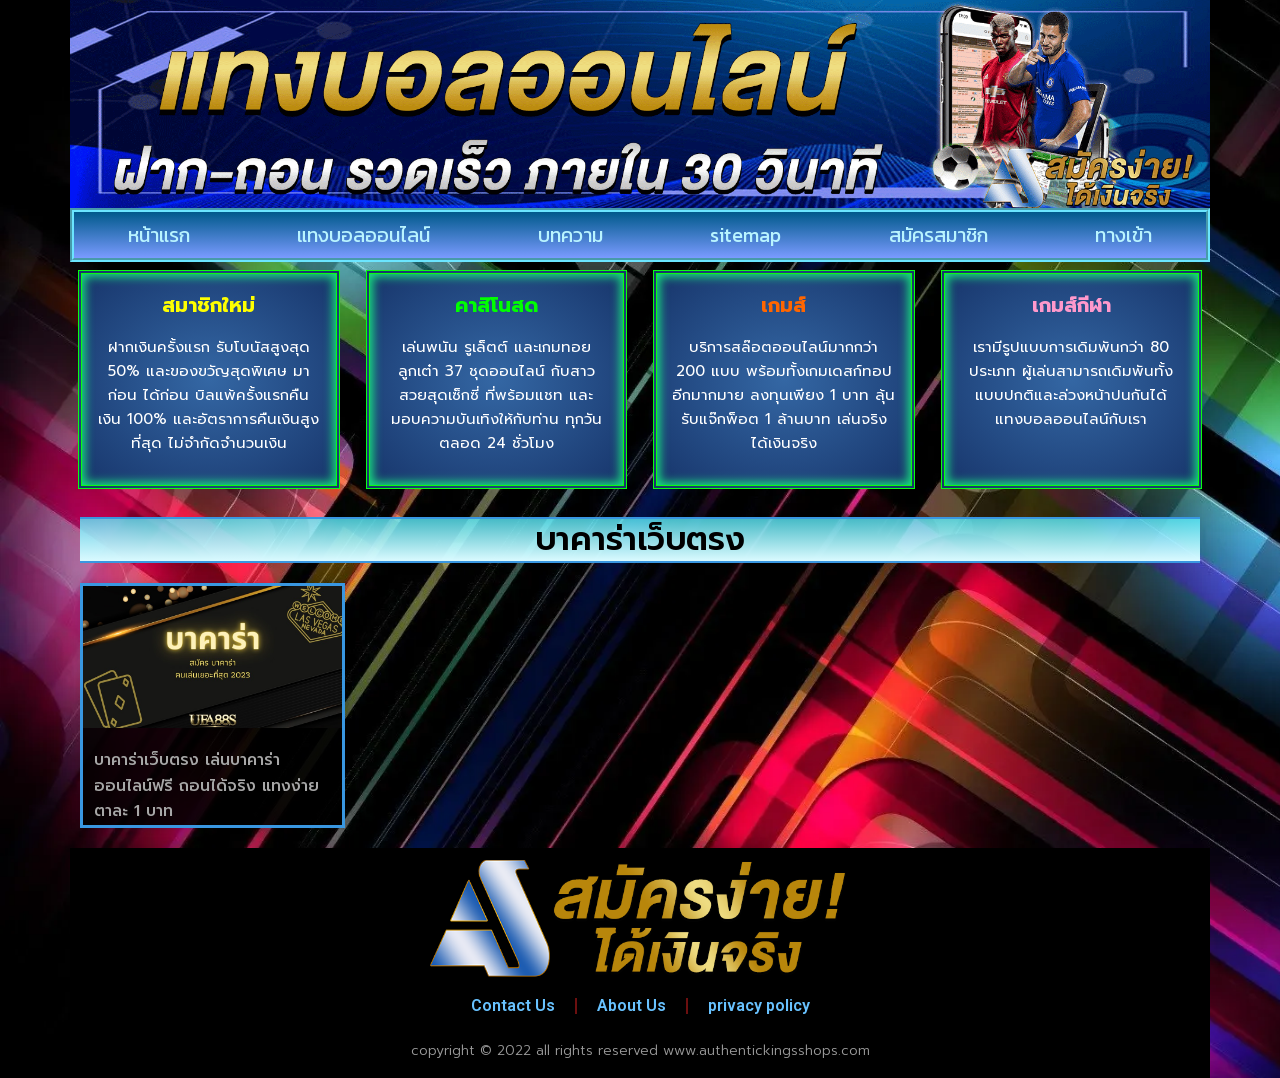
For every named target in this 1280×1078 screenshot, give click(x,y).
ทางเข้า (1123, 235)
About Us (631, 1005)
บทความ (570, 235)
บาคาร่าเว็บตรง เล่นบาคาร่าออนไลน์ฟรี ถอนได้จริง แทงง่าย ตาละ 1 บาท (206, 785)
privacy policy (759, 1005)
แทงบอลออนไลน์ (363, 235)
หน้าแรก (159, 235)
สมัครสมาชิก (938, 235)
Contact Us (513, 1005)
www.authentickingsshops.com (766, 1050)
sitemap (745, 235)
